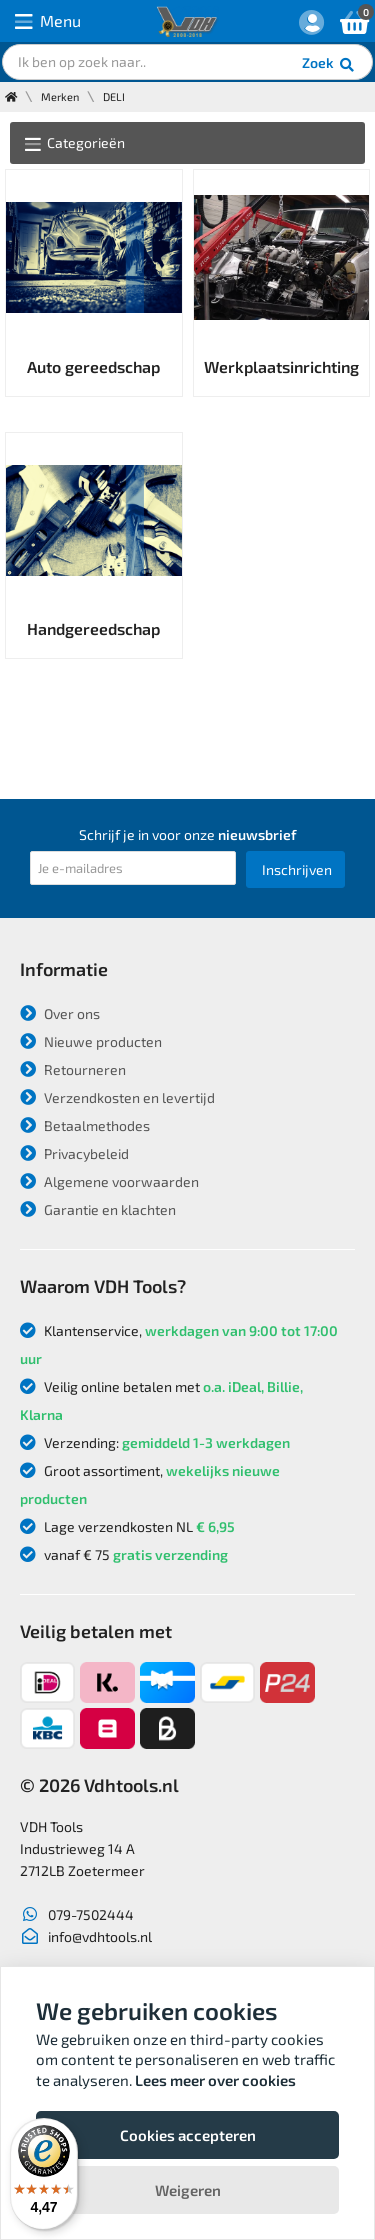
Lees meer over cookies (215, 2080)
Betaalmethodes (85, 1125)
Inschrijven (297, 869)
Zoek (329, 65)
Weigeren (188, 2190)
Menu (48, 21)
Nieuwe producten (91, 1041)
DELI (114, 96)
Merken (60, 96)
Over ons (60, 1013)
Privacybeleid (74, 1153)
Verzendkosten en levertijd (117, 1097)
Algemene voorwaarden (109, 1181)
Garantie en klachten (98, 1209)
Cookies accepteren (188, 2135)
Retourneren (73, 1069)
